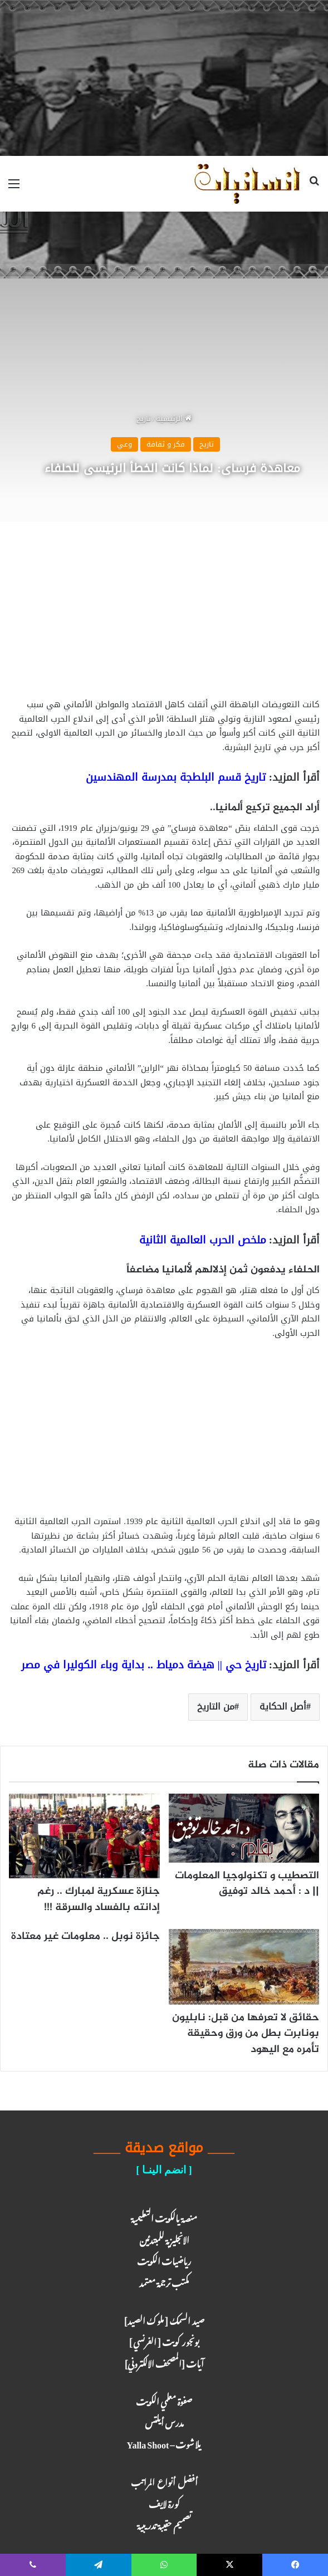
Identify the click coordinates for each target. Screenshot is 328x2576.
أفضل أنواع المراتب (164, 2480)
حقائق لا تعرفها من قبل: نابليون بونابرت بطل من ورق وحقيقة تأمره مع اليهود (245, 2033)
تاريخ (143, 418)
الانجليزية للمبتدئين (164, 2238)
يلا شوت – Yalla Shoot (164, 2442)
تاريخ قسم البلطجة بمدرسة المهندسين (176, 777)
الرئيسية (174, 418)
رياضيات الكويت (164, 2259)
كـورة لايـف (164, 2502)
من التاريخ (215, 1706)
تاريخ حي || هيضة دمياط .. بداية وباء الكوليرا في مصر (143, 1664)
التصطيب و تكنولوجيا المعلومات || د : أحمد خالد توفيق (247, 1884)
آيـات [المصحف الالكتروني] (164, 2362)
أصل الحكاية (283, 1706)
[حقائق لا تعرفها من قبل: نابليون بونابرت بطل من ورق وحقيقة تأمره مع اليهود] (244, 1966)
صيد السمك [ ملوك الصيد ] (164, 2319)
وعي (124, 444)
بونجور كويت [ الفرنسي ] (164, 2340)
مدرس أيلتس (164, 2421)
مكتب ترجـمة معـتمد (164, 2281)
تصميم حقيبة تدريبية (164, 2523)
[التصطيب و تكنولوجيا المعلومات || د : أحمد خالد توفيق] (244, 1828)
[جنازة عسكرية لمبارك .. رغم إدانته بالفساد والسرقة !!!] (84, 1836)
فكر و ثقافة (165, 444)
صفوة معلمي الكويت (164, 2400)
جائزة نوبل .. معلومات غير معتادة (85, 1936)
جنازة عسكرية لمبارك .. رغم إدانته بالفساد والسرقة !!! (98, 1899)
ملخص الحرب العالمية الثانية (202, 1240)
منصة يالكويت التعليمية (164, 2216)
